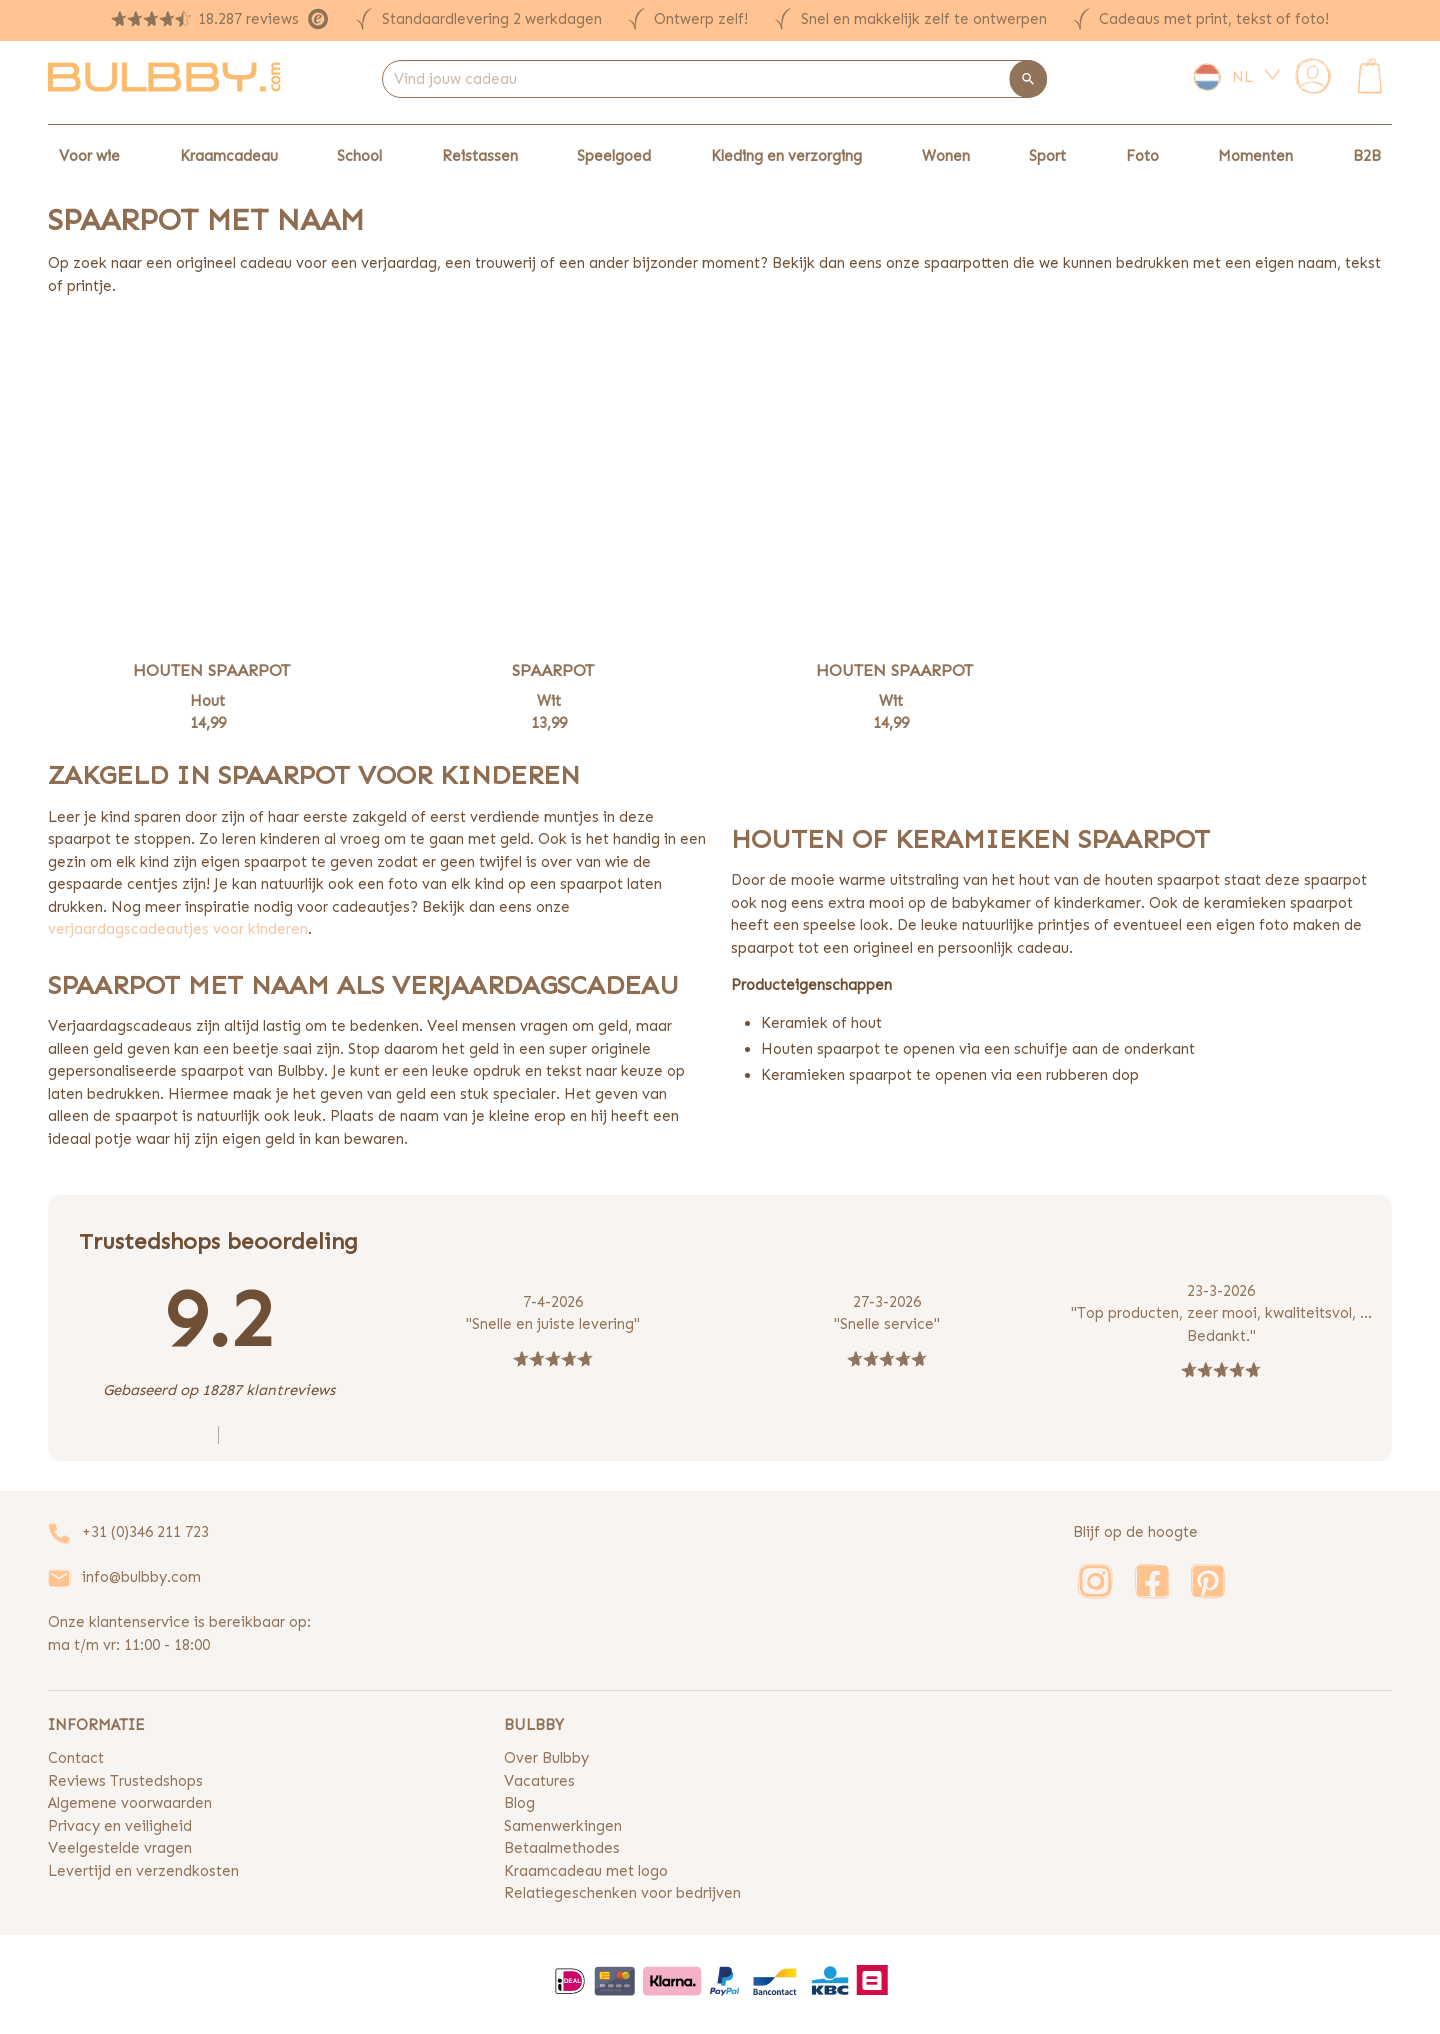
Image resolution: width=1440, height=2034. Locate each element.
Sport (1047, 156)
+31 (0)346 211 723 (145, 1532)
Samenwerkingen (563, 1826)
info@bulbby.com (141, 1577)
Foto (1142, 156)
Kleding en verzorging (786, 156)
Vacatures (539, 1781)
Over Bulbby (546, 1758)
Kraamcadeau (229, 156)
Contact (76, 1758)
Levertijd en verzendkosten (143, 1871)
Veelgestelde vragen (120, 1848)
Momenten (1255, 156)
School (359, 156)
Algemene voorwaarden (130, 1803)
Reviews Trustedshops (125, 1781)
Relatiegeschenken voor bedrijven (622, 1893)
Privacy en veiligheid (120, 1826)
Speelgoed (614, 156)
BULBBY (534, 1725)
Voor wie (89, 156)
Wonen (946, 156)
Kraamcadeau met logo (586, 1871)
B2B (1367, 156)
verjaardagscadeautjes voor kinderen (178, 929)
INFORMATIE (96, 1725)
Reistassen (480, 156)
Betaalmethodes (562, 1848)
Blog (519, 1803)
